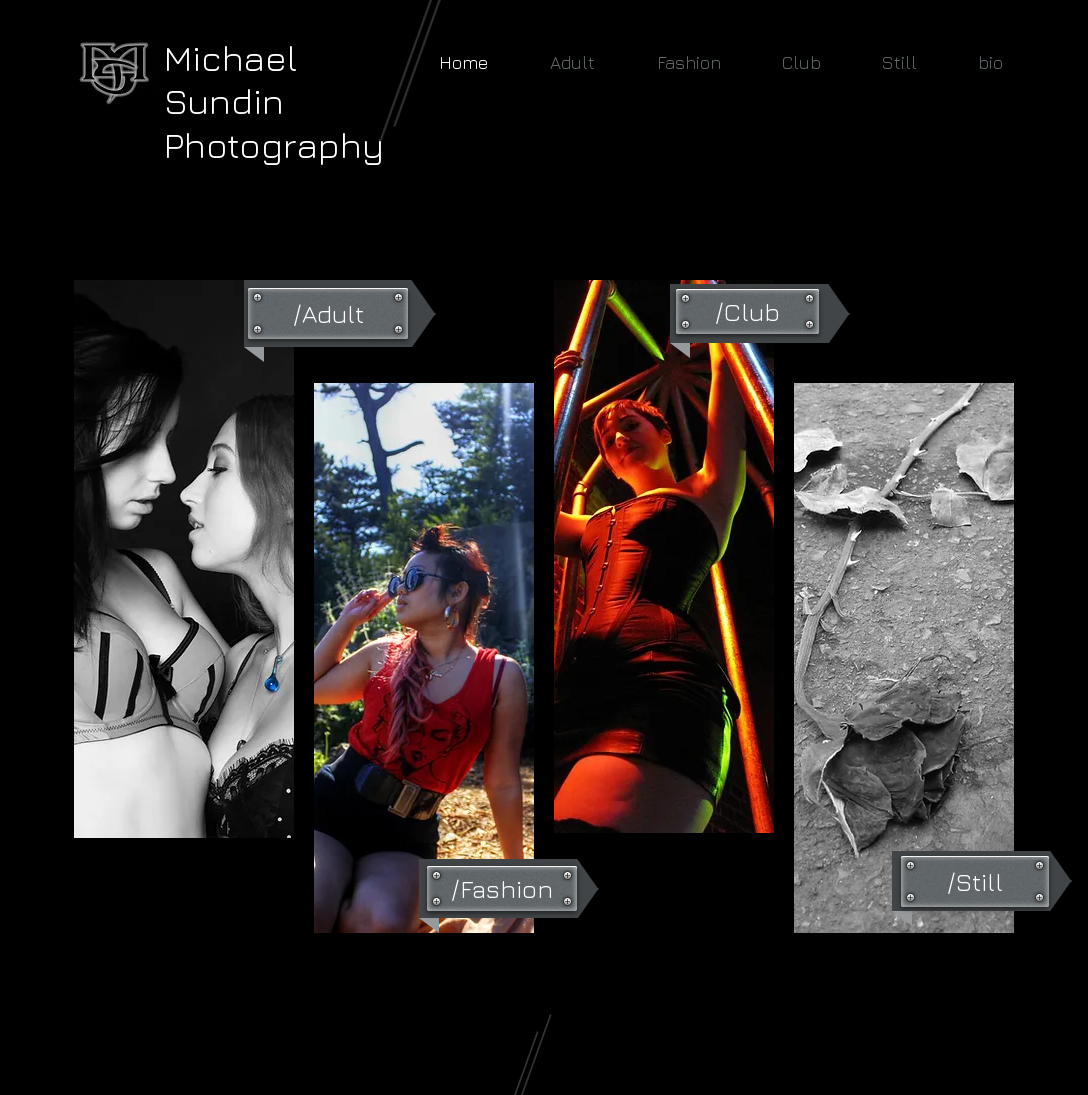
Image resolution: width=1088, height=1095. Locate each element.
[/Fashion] (502, 888)
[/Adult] (328, 313)
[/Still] (975, 881)
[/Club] (747, 311)
